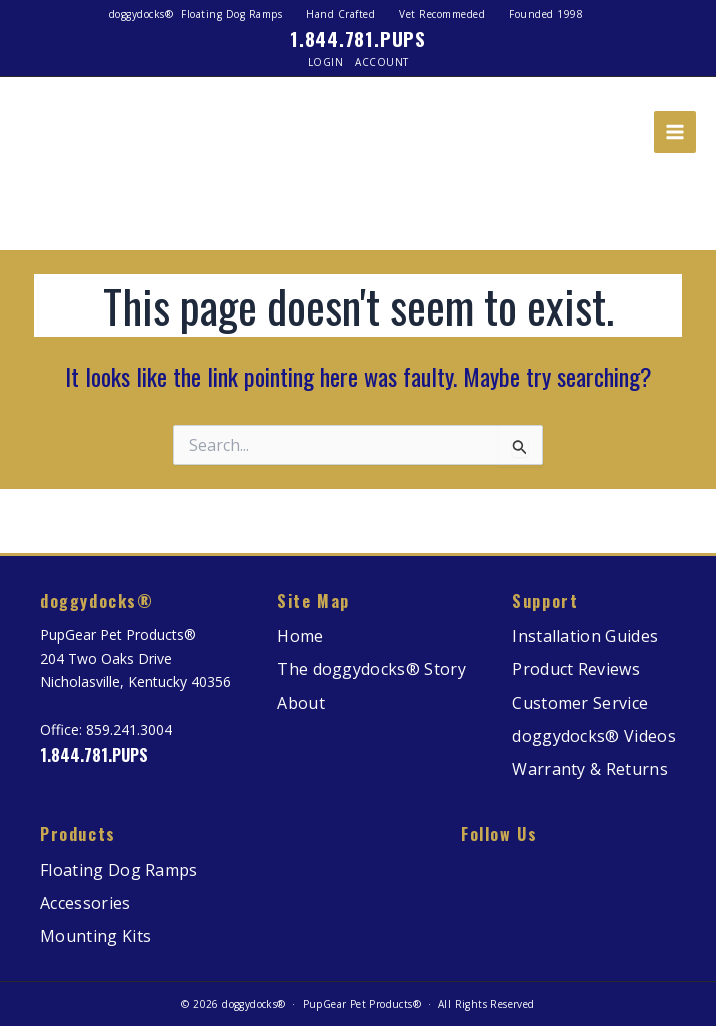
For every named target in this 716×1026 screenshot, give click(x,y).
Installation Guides (585, 636)
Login (326, 62)
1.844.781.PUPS (358, 38)
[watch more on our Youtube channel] (626, 872)
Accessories (85, 903)
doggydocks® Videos (594, 736)
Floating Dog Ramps (119, 870)
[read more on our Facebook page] (511, 872)
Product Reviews (576, 669)
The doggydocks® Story (371, 669)
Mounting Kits (95, 936)
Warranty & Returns (590, 769)
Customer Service (580, 703)
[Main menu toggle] (675, 132)
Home (300, 636)
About (301, 703)
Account (382, 62)
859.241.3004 (129, 729)
